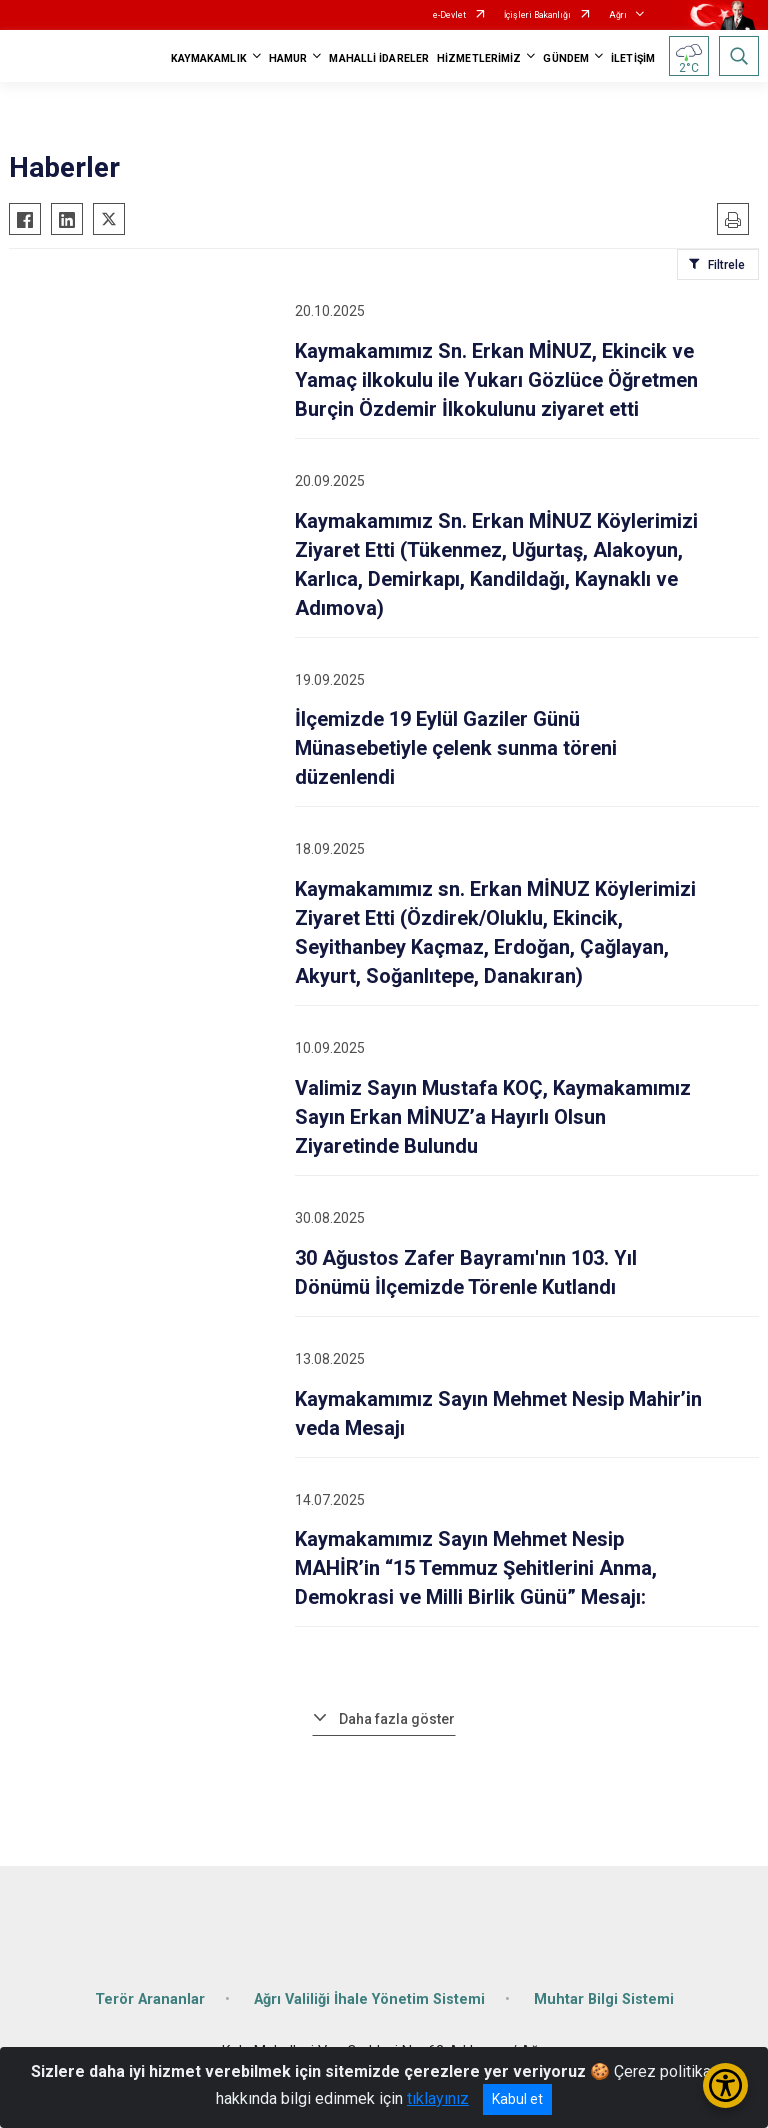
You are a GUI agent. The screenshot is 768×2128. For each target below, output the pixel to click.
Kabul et (517, 2099)
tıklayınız (438, 2098)
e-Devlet (449, 15)
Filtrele (726, 265)
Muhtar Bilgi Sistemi (604, 1999)
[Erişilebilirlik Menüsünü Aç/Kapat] (725, 2085)
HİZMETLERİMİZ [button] (479, 58)
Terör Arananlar (150, 1999)
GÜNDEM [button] (566, 58)
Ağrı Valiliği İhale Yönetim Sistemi (369, 1999)
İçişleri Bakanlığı (537, 15)
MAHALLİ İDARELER (379, 58)
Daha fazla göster (397, 1719)
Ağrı (618, 15)
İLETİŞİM (633, 58)
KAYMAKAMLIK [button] (209, 58)
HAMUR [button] (288, 58)
